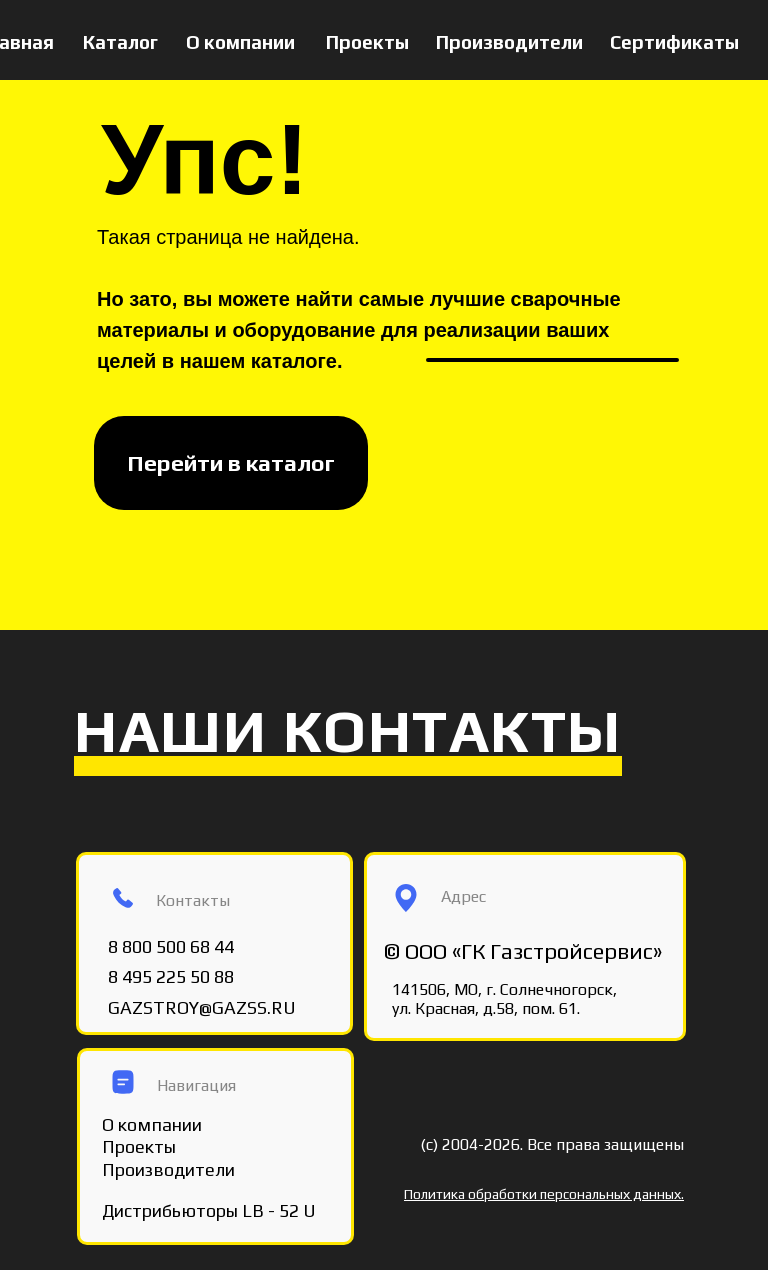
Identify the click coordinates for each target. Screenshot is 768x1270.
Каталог (120, 42)
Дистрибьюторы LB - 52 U (209, 1210)
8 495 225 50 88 (171, 976)
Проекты (367, 42)
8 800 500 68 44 (171, 946)
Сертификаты (674, 42)
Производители (509, 42)
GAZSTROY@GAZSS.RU (202, 1007)
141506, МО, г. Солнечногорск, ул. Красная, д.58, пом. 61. (504, 999)
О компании (240, 42)
